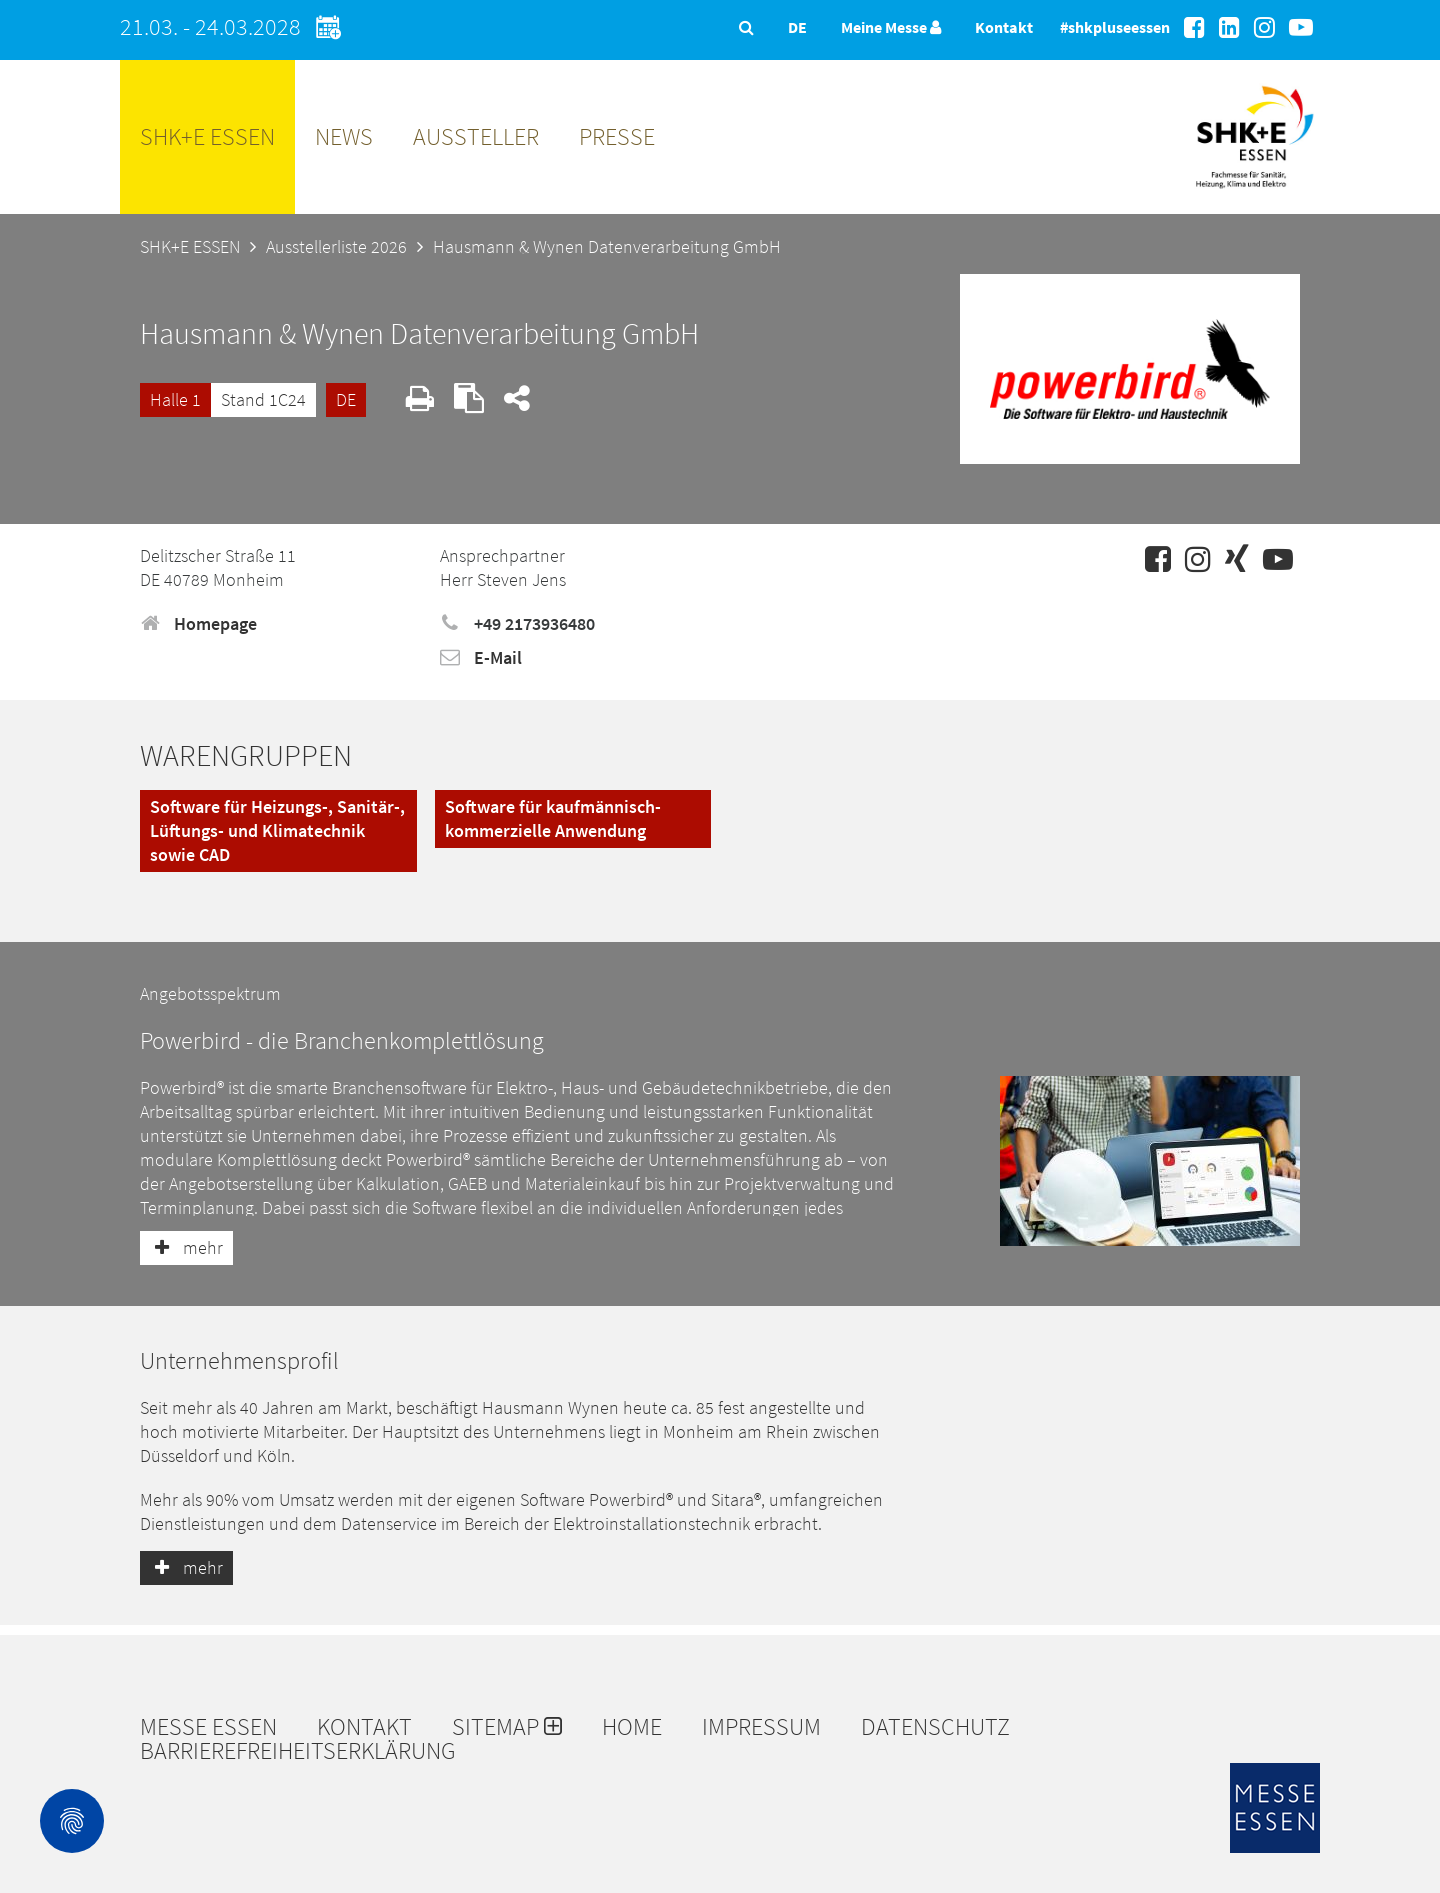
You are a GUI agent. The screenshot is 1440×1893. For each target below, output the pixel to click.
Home (632, 1727)
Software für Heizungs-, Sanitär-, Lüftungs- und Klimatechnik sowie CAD (277, 830)
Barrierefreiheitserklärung (298, 1751)
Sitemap (507, 1727)
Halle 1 (175, 399)
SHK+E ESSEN (207, 136)
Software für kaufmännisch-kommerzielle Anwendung (553, 818)
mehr (186, 1247)
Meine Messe (891, 27)
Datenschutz (935, 1727)
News (344, 136)
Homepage (198, 623)
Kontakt (1004, 27)
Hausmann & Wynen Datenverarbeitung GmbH (607, 246)
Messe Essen (208, 1727)
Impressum (761, 1727)
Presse (617, 136)
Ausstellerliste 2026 (336, 246)
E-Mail (481, 657)
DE (346, 399)
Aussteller (476, 136)
